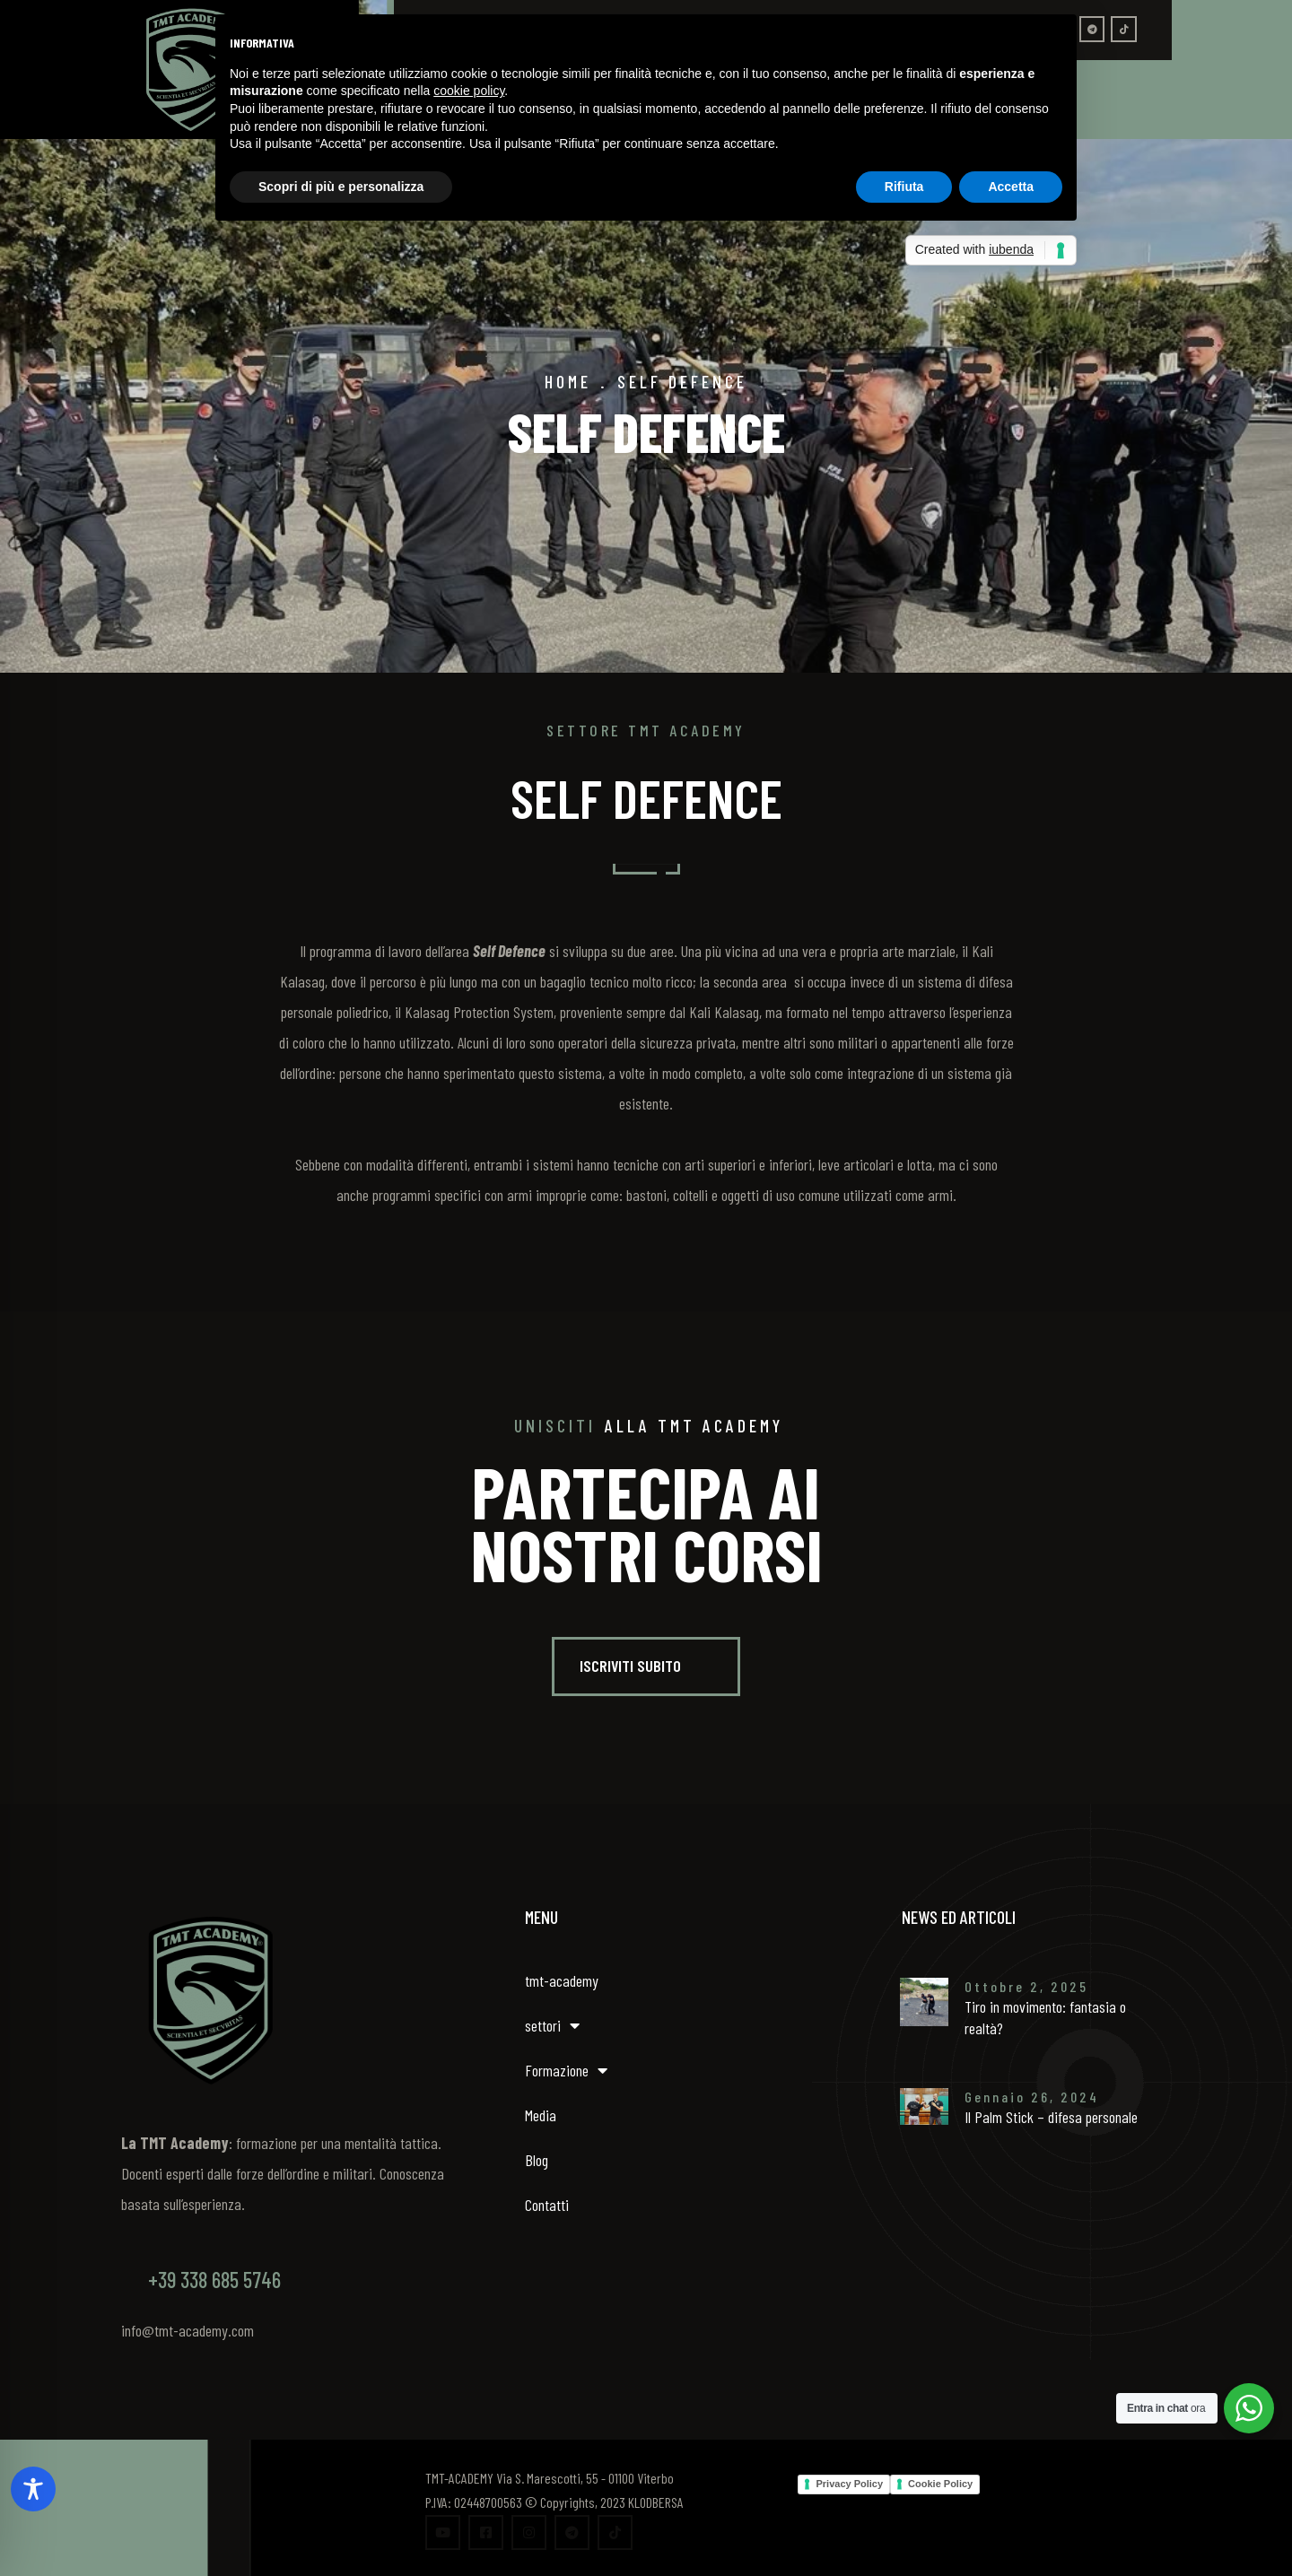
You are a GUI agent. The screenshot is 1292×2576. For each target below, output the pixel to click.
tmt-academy (561, 1980)
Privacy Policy (849, 2483)
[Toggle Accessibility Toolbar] (33, 2489)
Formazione (566, 2070)
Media (540, 2115)
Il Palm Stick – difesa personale (1051, 2117)
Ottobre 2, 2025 (1026, 1986)
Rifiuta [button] (904, 186)
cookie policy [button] (468, 90)
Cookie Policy (940, 2483)
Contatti (547, 2205)
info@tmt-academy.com (187, 2330)
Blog (536, 2160)
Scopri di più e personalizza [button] (340, 186)
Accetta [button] (1011, 186)
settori (552, 2025)
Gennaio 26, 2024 (1032, 2096)
